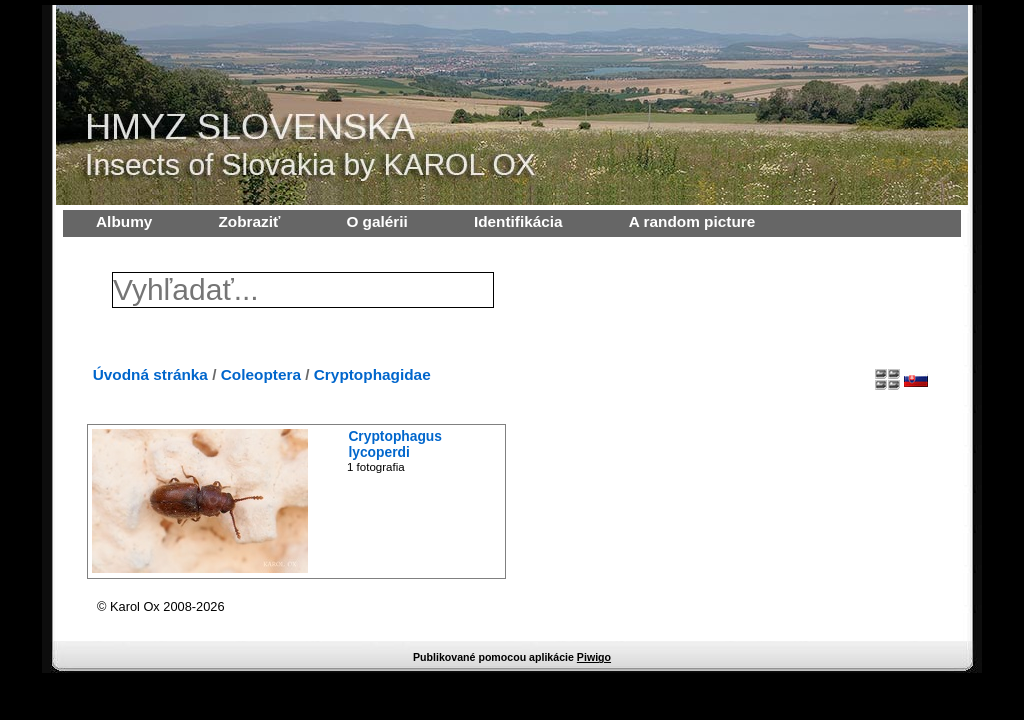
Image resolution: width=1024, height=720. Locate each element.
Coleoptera (261, 374)
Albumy (124, 221)
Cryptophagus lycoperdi (395, 444)
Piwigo (594, 657)
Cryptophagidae (372, 374)
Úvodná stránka (150, 374)
